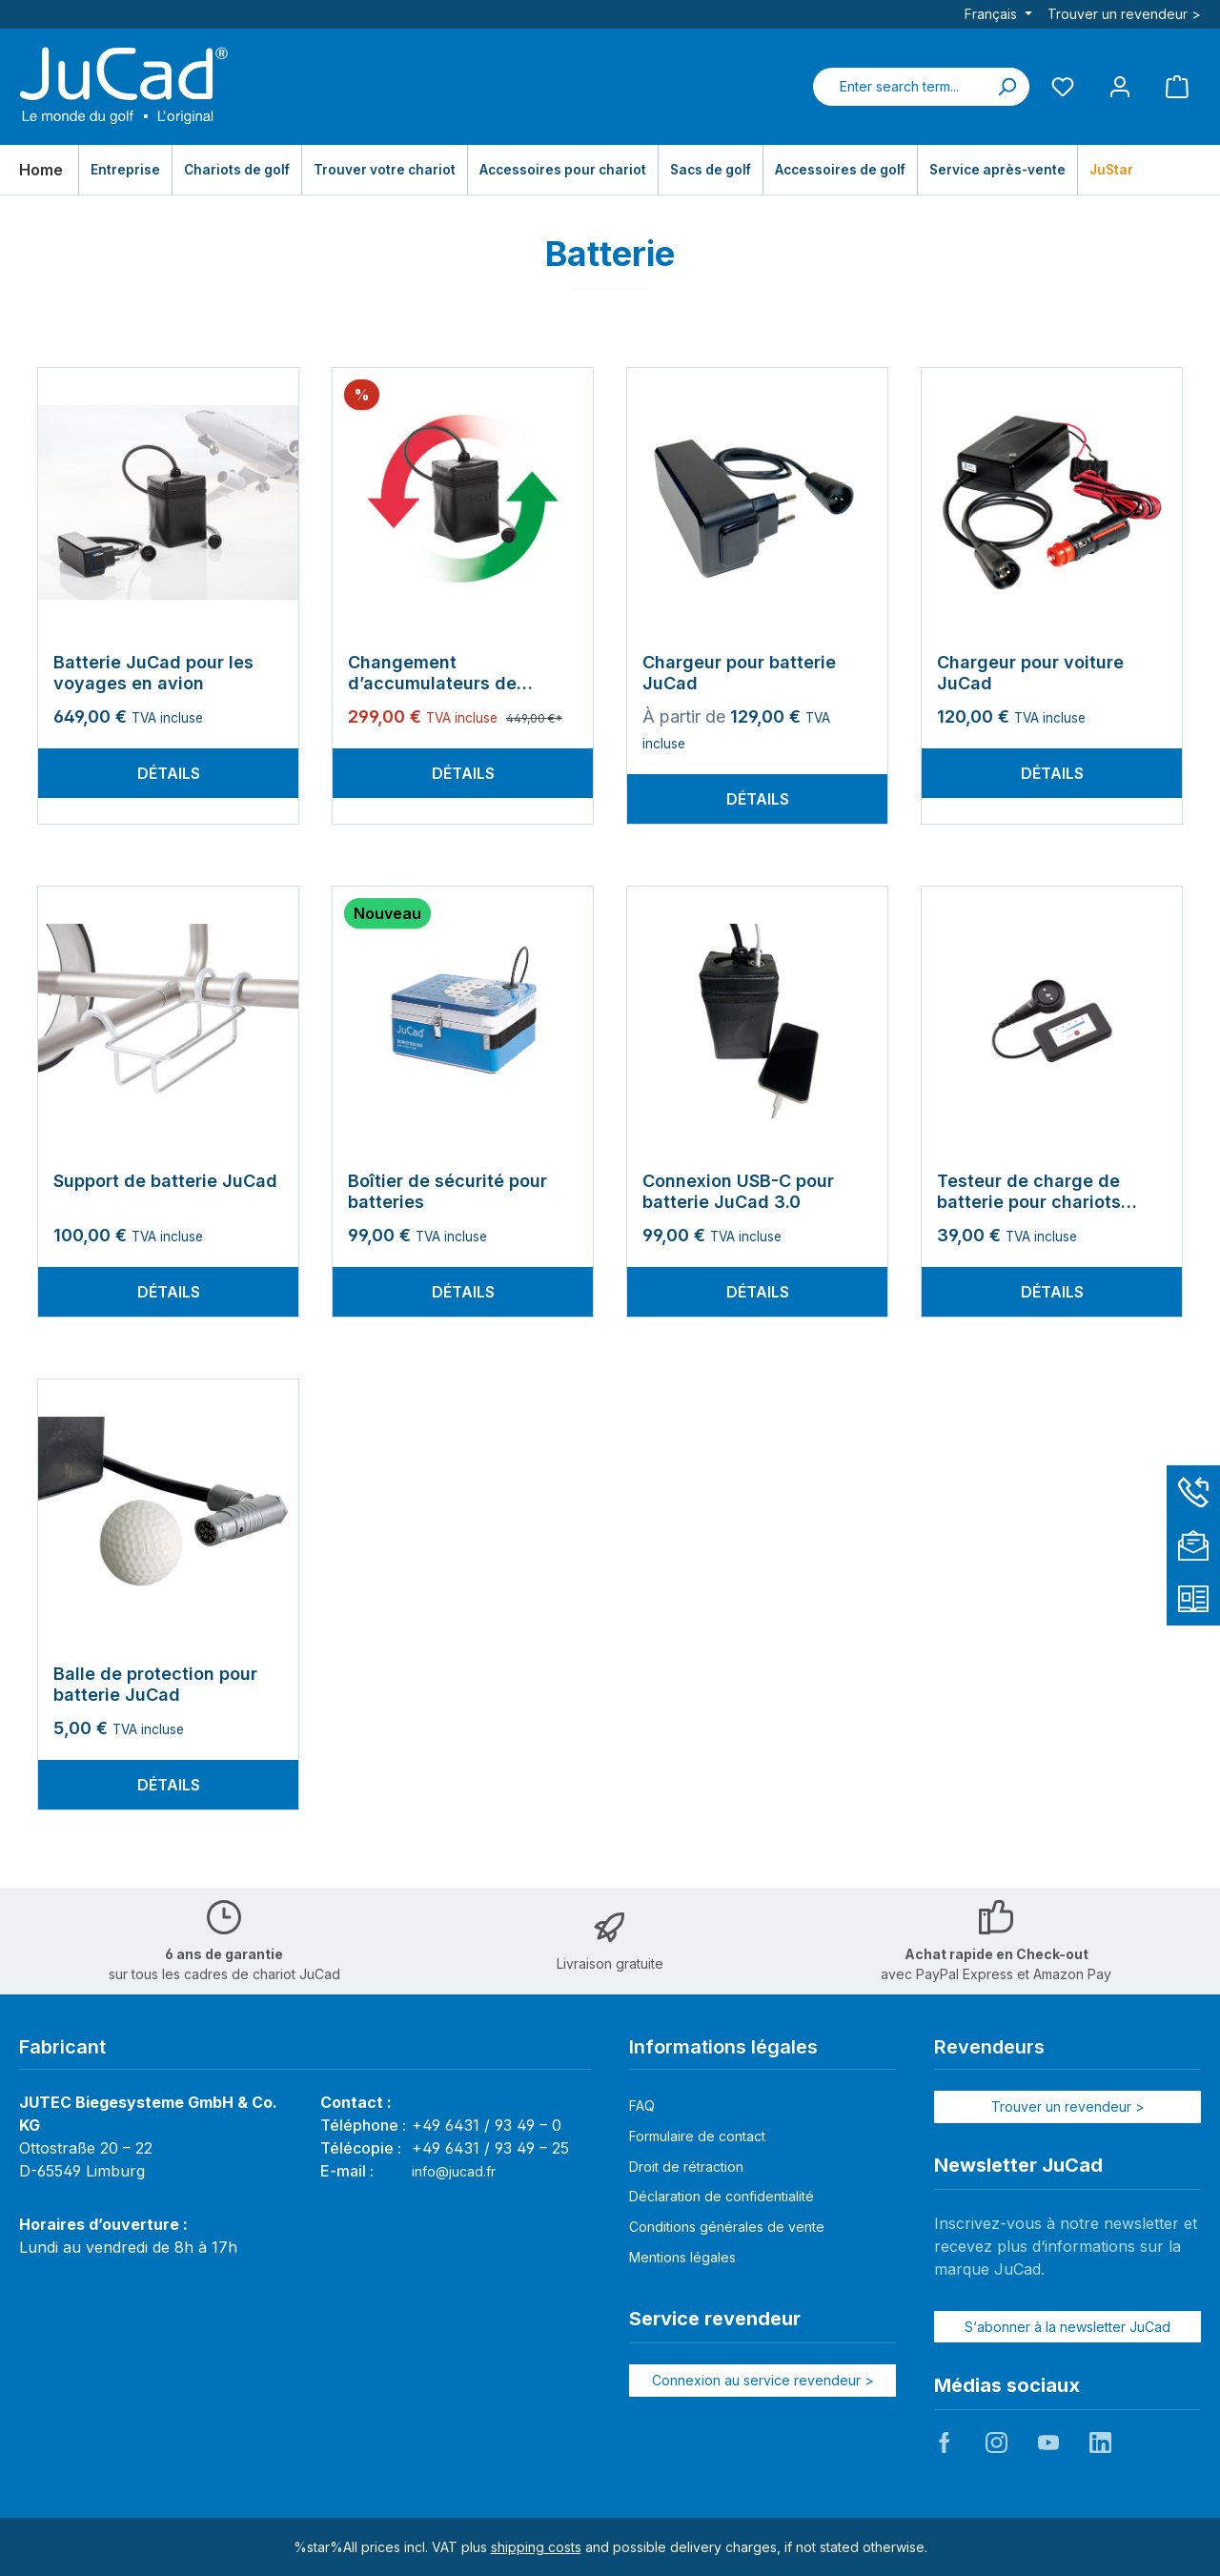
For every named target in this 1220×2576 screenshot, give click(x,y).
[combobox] (899, 87)
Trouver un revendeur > (1124, 14)
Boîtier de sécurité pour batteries (447, 1191)
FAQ (642, 2105)
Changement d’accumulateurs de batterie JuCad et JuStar (452, 673)
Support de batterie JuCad (165, 1181)
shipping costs (536, 2547)
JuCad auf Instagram (996, 2442)
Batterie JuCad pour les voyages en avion (153, 672)
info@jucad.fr (454, 2171)
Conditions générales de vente (726, 2226)
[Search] (1006, 87)
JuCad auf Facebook (944, 2442)
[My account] (1120, 86)
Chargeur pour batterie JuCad (739, 672)
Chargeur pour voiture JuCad (1030, 672)
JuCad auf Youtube (1048, 2442)
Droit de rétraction (686, 2166)
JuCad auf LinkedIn (1099, 2442)
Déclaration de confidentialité (721, 2196)
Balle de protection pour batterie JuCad (155, 1684)
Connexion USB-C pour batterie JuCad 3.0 (738, 1191)
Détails (168, 773)
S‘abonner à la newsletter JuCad (1067, 2327)
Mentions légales (682, 2257)
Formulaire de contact (697, 2136)
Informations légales (723, 2046)
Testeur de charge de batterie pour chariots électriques (1029, 1192)
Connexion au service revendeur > (763, 2380)
